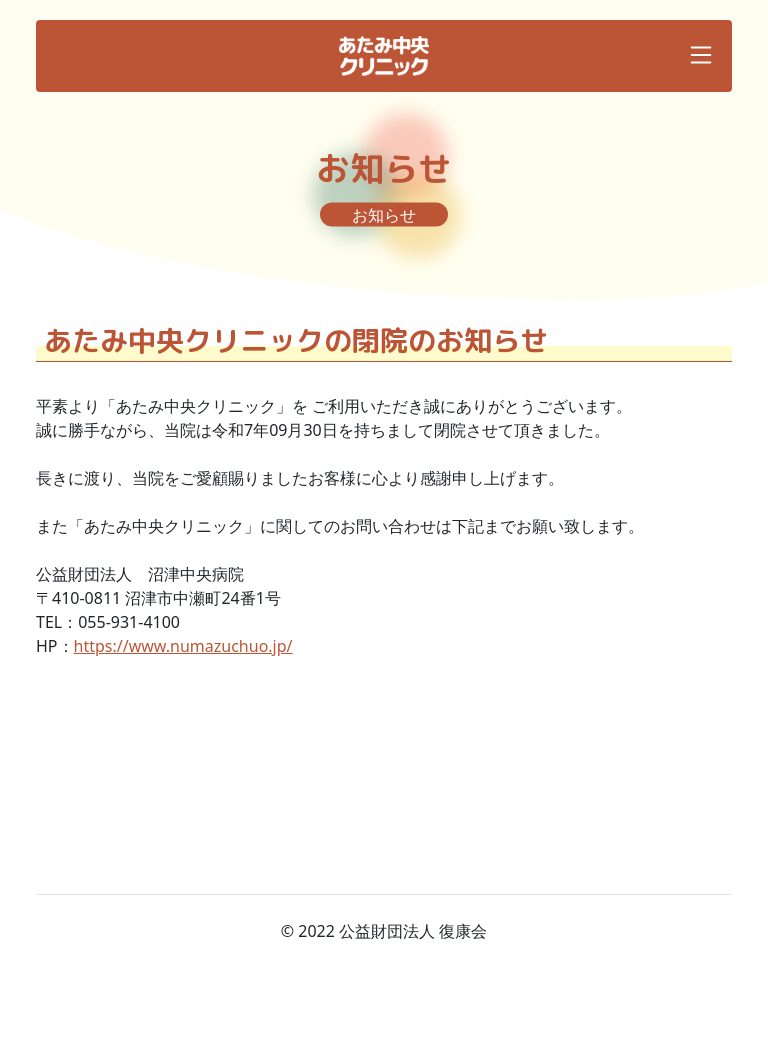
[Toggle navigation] (701, 55)
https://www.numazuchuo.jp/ (183, 646)
